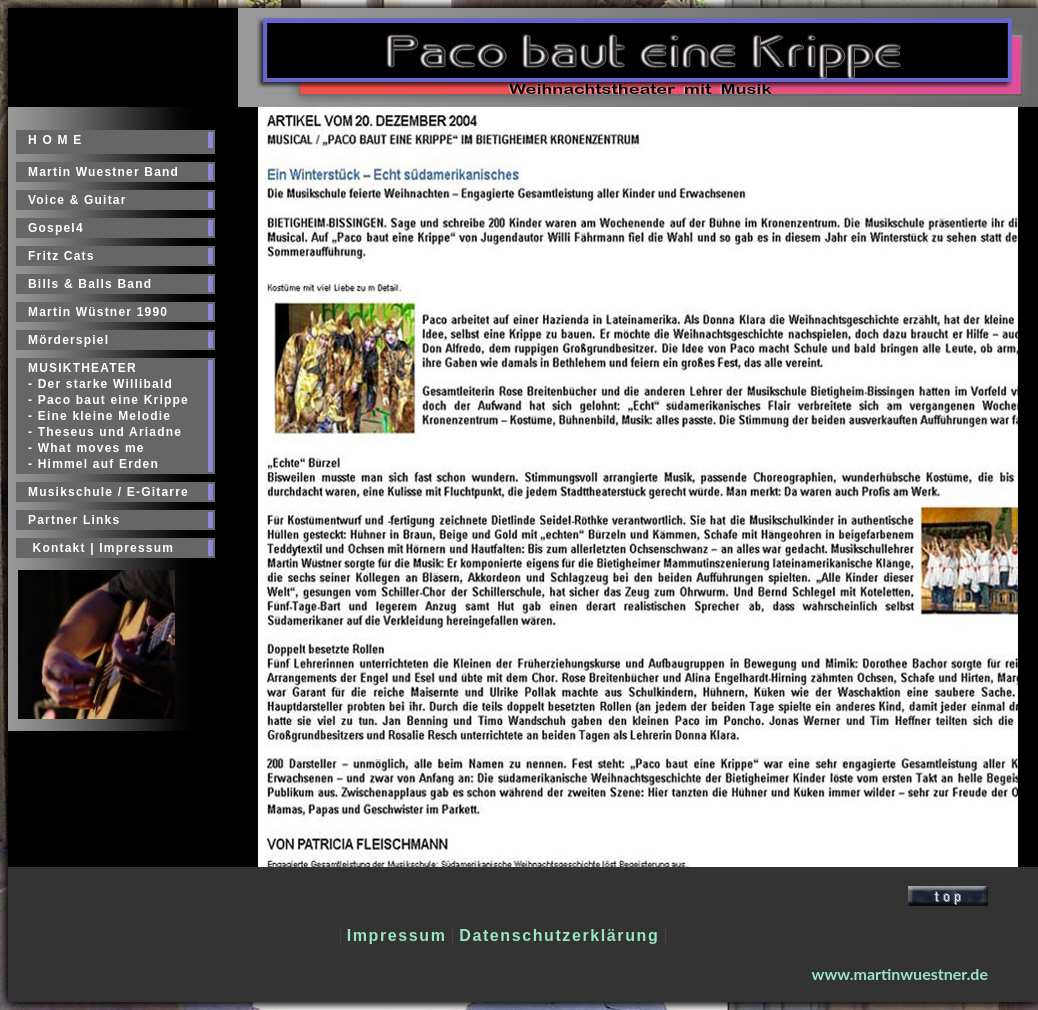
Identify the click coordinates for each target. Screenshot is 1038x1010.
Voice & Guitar (77, 200)
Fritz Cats (61, 256)
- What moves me (86, 448)
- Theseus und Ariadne (105, 432)
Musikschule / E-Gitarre (108, 492)
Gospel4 (56, 228)
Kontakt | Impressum (101, 548)
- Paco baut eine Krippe (108, 400)
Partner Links (74, 520)
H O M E (55, 140)
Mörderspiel (68, 340)
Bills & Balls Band (90, 284)
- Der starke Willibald (100, 384)
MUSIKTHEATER (82, 368)
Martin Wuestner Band (103, 172)
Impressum (397, 935)
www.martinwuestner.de (900, 973)
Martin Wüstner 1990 (98, 312)
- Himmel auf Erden (93, 464)
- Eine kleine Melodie (99, 416)
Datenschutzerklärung (559, 935)
